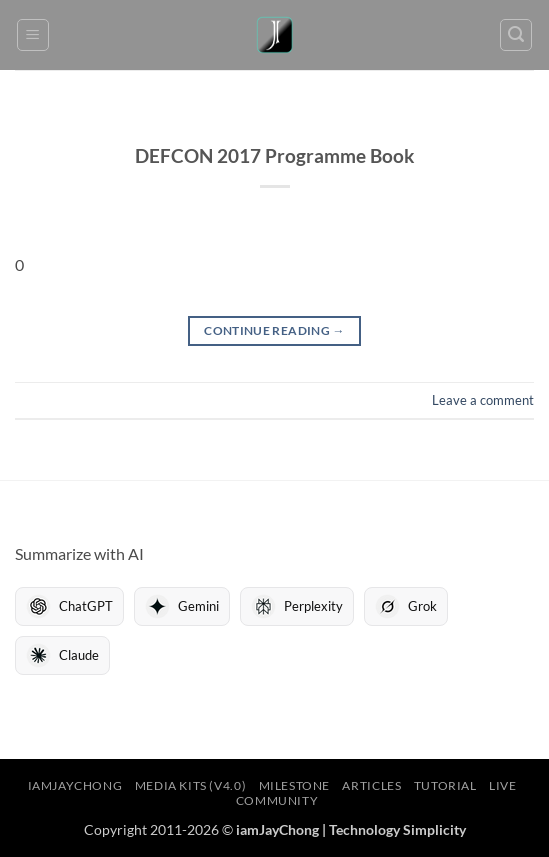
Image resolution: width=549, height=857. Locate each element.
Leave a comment (483, 400)
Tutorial (445, 785)
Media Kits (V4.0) (190, 785)
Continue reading (274, 330)
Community (277, 800)
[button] (33, 35)
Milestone (295, 785)
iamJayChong (75, 785)
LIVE (502, 785)
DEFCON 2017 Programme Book (274, 155)
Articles (371, 785)
